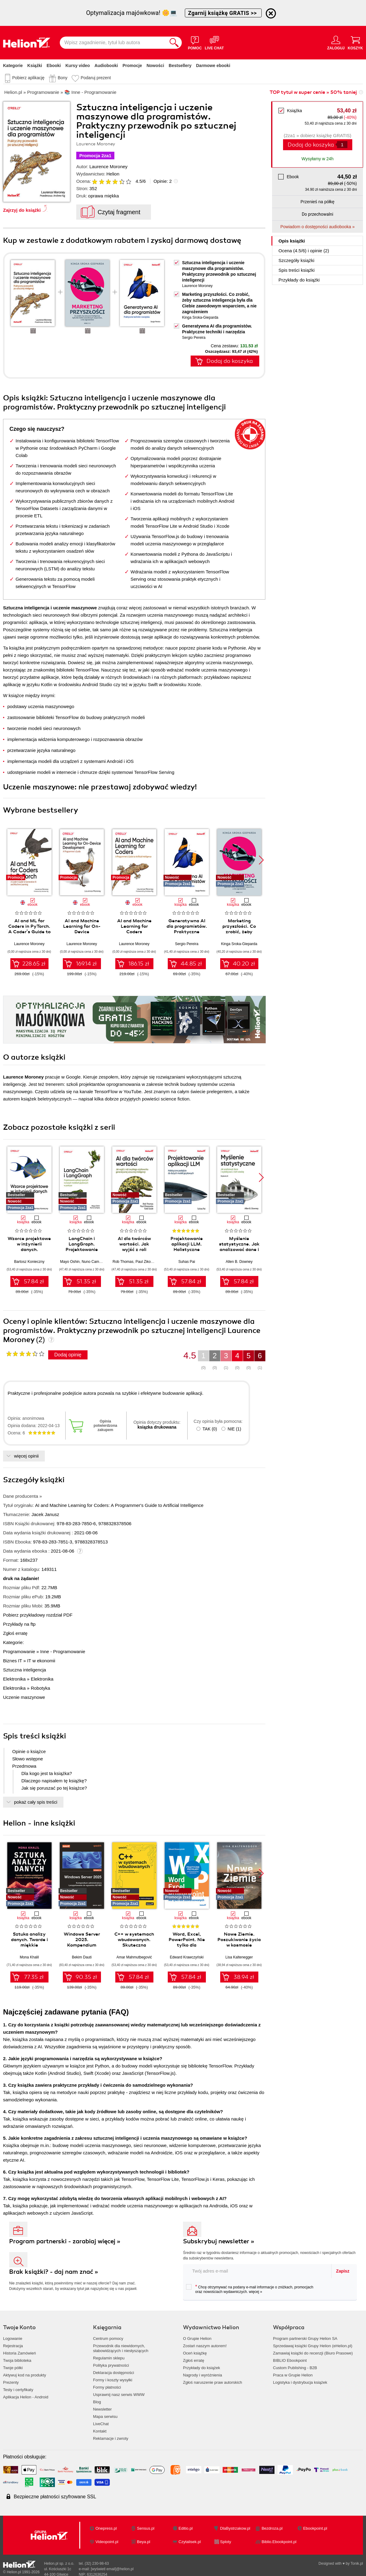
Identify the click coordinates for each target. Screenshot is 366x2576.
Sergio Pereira (194, 337)
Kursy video (78, 65)
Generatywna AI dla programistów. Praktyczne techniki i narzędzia (186, 929)
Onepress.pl (106, 2528)
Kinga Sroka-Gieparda (200, 317)
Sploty (225, 2541)
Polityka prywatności (111, 2365)
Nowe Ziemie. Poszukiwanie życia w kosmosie (239, 1939)
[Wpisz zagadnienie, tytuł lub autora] (113, 43)
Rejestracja (13, 2346)
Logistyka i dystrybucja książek (300, 2382)
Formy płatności (107, 2387)
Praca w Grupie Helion (293, 2375)
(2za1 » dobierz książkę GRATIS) (317, 135)
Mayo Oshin (70, 1262)
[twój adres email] (257, 2271)
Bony (62, 77)
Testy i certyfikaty (18, 2389)
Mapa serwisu (105, 2416)
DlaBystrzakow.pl (235, 2528)
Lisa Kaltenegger (239, 1957)
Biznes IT (12, 1660)
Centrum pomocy (108, 2338)
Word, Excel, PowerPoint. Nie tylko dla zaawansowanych (186, 1942)
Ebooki (54, 65)
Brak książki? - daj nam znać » (53, 2272)
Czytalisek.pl (189, 2541)
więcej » (255, 2292)
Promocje (132, 65)
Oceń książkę (195, 2353)
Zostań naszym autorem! (205, 2346)
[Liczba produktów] (342, 144)
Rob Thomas (123, 1262)
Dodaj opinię (67, 1354)
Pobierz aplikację (28, 77)
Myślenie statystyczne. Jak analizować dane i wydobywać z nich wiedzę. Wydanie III (239, 1249)
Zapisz (343, 2271)
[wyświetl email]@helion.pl (112, 2569)
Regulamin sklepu (108, 2358)
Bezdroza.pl (272, 2528)
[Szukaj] (174, 43)
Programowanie (19, 1651)
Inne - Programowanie (62, 1651)
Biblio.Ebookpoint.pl (279, 2541)
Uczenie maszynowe (24, 1697)
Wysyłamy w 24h (318, 158)
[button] (261, 860)
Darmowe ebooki (213, 65)
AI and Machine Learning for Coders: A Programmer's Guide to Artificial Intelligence (119, 1505)
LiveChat (101, 2424)
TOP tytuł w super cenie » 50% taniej (313, 92)
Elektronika (14, 1678)
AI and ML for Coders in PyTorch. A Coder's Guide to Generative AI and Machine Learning (29, 931)
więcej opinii (26, 1455)
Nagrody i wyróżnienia (202, 2375)
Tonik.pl (356, 2563)
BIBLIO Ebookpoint (290, 2360)
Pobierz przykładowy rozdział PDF (38, 1615)
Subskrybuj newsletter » (218, 2241)
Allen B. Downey (239, 1262)
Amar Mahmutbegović (134, 1957)
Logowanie (12, 2338)
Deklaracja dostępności (113, 2372)
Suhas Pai (186, 1262)
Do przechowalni (317, 214)
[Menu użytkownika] (336, 42)
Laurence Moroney (108, 166)
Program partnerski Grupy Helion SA (305, 2338)
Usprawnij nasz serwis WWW (119, 2394)
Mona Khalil (29, 1957)
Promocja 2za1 (95, 155)
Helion (113, 173)
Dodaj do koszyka (311, 144)
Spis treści (296, 270)
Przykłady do (299, 279)
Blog (97, 2402)
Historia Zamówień (19, 2353)
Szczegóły (296, 260)
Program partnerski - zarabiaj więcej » (64, 2241)
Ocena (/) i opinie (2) (303, 250)
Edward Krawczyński (187, 1957)
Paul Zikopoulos (148, 1262)
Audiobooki (106, 65)
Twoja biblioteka (17, 2360)
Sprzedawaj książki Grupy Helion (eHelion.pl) (312, 2346)
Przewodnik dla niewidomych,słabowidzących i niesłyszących (120, 2348)
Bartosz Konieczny (29, 1262)
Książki (34, 65)
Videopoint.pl (106, 2541)
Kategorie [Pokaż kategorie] (13, 65)
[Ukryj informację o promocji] (271, 13)
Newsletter (102, 2409)
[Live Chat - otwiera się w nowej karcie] (214, 42)
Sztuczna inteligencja (24, 1669)
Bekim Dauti (82, 1957)
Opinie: (162, 181)
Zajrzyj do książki (22, 210)
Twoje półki (13, 2367)
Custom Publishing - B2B (295, 2367)
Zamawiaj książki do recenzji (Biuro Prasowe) (313, 2353)
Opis (291, 240)
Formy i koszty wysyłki (112, 2380)
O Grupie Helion (197, 2338)
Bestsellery (180, 65)
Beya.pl (143, 2541)
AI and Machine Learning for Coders (134, 926)
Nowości (155, 65)
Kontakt (99, 2431)
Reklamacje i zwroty (110, 2438)
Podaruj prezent (96, 77)
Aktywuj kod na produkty (24, 2375)
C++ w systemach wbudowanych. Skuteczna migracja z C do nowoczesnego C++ (134, 1945)
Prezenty (11, 2382)
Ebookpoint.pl (315, 2528)
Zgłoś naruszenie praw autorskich (212, 2382)
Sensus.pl (145, 2528)
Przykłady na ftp (19, 1624)
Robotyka (40, 1688)
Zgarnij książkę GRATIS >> (223, 13)
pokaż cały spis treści (35, 1802)
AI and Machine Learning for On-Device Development (82, 929)
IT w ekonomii (41, 1660)
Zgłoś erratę (15, 1633)
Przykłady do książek (201, 2367)
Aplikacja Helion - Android (25, 2397)
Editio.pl (185, 2528)
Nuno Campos (93, 1262)
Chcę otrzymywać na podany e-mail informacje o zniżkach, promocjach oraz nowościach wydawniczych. (249, 2289)
